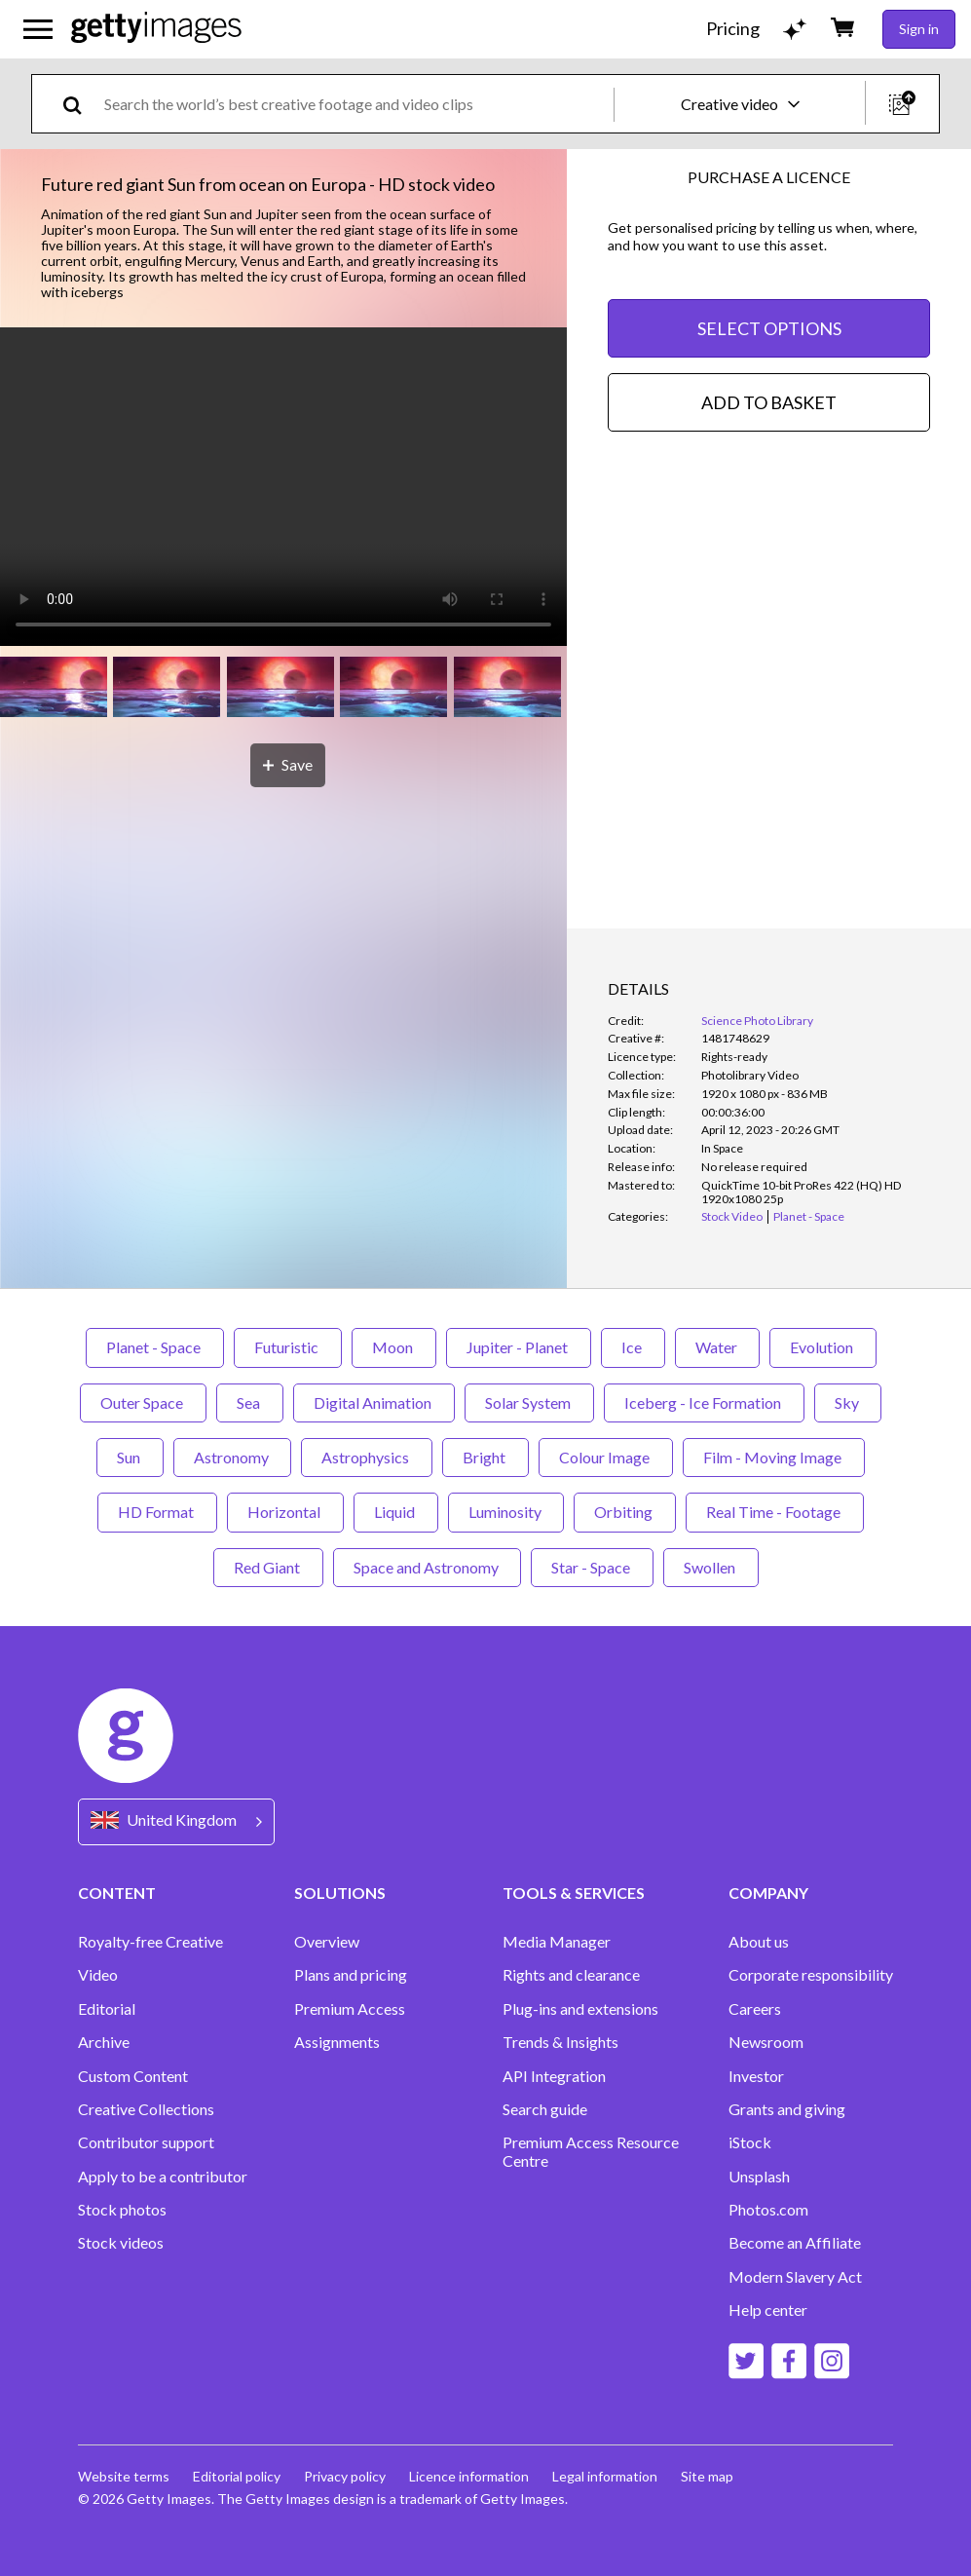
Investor (756, 2076)
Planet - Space (155, 1347)
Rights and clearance (571, 1975)
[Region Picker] (176, 1821)
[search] (80, 104)
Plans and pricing (350, 1975)
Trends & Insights (560, 2042)
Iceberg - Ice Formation (704, 1402)
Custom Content (133, 2076)
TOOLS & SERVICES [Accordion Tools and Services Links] (574, 1892)
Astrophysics (366, 1457)
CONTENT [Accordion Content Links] (117, 1892)
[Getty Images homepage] (156, 29)
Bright (485, 1457)
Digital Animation (374, 1402)
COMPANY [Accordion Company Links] (768, 1892)
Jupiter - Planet (519, 1347)
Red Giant (268, 1567)
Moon (394, 1347)
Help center (767, 2310)
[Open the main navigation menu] (38, 29)
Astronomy (232, 1457)
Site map (707, 2476)
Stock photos (122, 2209)
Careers (754, 2009)
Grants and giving (786, 2109)
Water (717, 1347)
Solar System (529, 1402)
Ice (633, 1347)
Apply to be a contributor (162, 2176)
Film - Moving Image (773, 1457)
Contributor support (146, 2142)
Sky (848, 1402)
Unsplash (759, 2176)
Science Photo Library (757, 1020)
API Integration (554, 2076)
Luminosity (505, 1511)
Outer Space (143, 1402)
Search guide (545, 2109)
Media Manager (557, 1942)
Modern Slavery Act (795, 2277)
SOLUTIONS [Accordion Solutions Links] (340, 1892)
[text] (355, 104)
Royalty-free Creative (150, 1942)
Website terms (123, 2476)
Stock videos (121, 2243)
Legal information (604, 2476)
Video (98, 1975)
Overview (326, 1942)
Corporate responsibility (810, 1975)
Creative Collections (146, 2109)
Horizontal (285, 1511)
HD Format (157, 1511)
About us (758, 1942)
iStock (749, 2142)
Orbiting (624, 1511)
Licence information (469, 2476)
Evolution (823, 1347)
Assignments (337, 2042)
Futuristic (287, 1347)
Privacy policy (345, 2476)
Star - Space (592, 1567)
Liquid (396, 1511)
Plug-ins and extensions (580, 2009)
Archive (104, 2042)
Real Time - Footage (774, 1511)
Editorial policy (236, 2476)
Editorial (106, 2009)
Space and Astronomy (427, 1567)
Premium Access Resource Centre (591, 2151)
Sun (130, 1457)
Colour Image (606, 1457)
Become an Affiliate (794, 2243)
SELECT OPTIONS (769, 328)
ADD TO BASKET (769, 402)
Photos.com (768, 2209)
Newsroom (765, 2042)
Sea (250, 1402)
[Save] (287, 765)
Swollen (711, 1567)
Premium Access (349, 2009)
